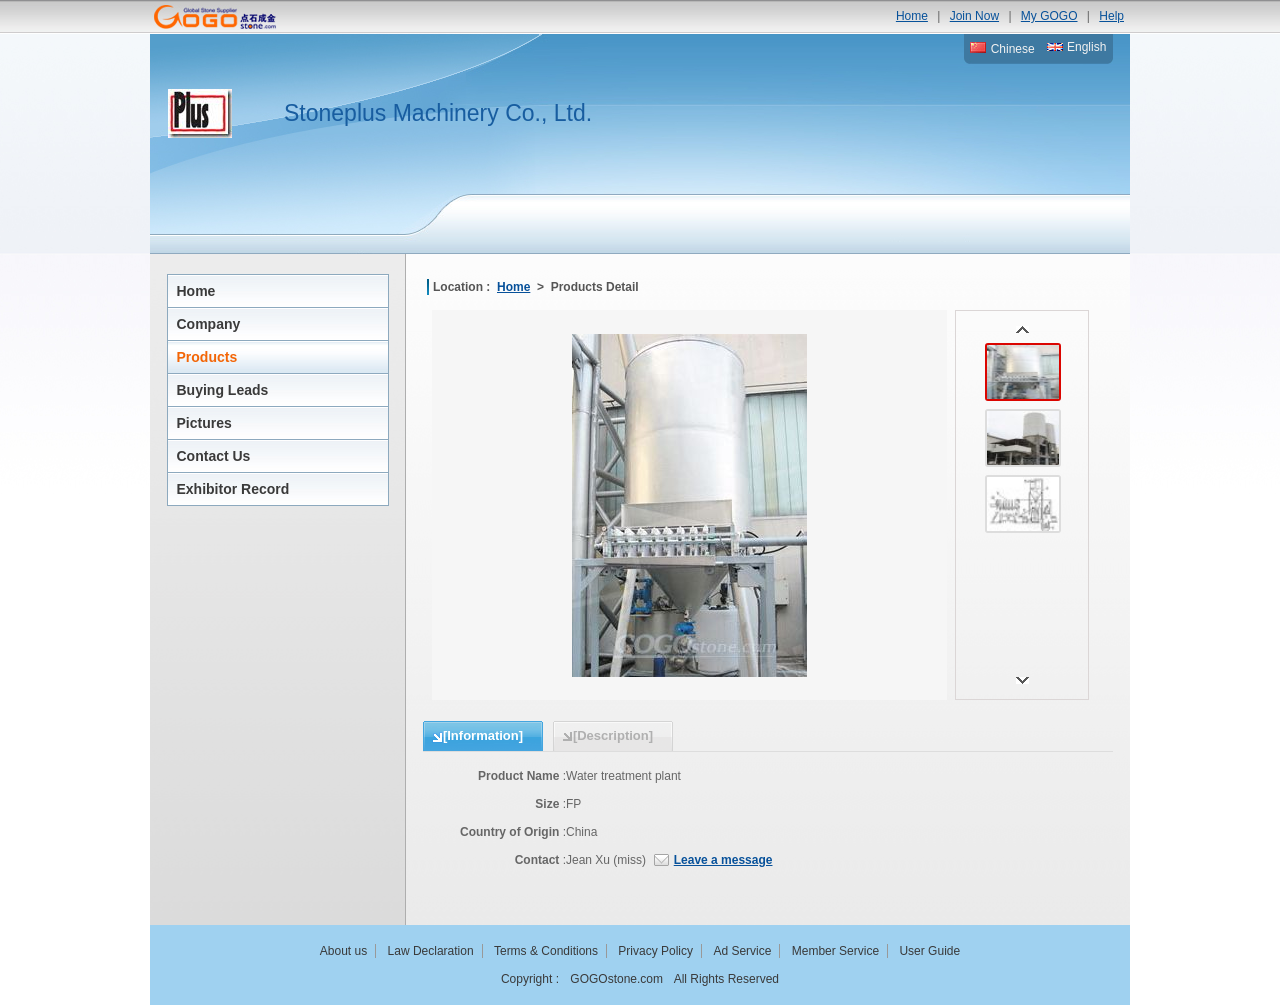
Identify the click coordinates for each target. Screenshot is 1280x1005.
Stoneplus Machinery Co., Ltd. (438, 113)
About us (343, 951)
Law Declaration (431, 951)
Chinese (1002, 49)
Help (1111, 16)
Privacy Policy (655, 951)
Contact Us (214, 456)
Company (209, 324)
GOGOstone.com (616, 979)
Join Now (974, 16)
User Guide (929, 951)
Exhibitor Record (233, 489)
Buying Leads (223, 390)
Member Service (835, 951)
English (1077, 47)
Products (207, 357)
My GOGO (1049, 16)
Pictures (204, 423)
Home (912, 16)
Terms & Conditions (546, 951)
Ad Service (742, 951)
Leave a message (723, 860)
